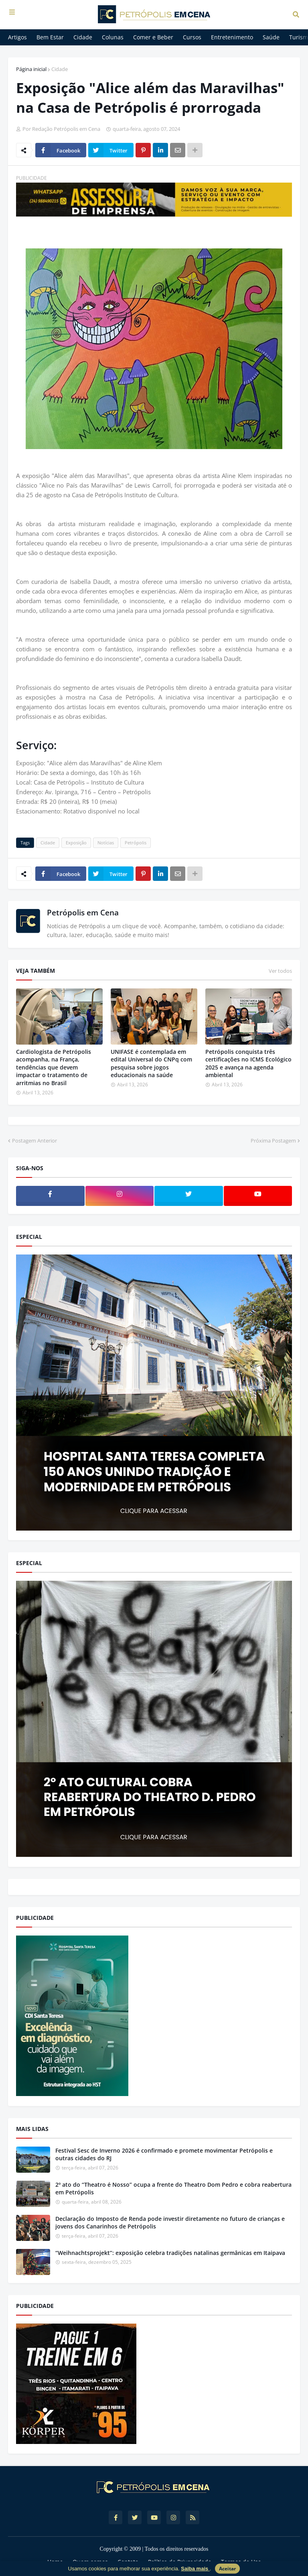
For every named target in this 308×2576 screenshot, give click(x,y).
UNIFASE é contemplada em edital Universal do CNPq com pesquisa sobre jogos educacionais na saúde (151, 1063)
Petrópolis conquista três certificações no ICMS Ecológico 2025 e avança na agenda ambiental (248, 1063)
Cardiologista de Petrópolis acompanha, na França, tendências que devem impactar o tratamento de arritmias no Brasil (53, 1067)
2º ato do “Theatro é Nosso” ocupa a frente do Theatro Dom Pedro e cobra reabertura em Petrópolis (173, 2188)
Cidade (59, 69)
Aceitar (227, 2568)
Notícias (105, 843)
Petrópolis (135, 843)
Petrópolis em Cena (83, 912)
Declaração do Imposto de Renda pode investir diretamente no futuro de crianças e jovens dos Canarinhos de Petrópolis (170, 2222)
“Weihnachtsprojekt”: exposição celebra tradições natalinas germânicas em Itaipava (170, 2253)
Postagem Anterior (34, 1140)
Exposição (76, 843)
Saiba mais (195, 2569)
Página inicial (31, 69)
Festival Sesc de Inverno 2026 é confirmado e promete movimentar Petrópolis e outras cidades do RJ (164, 2154)
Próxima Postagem (273, 1140)
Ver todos (280, 971)
